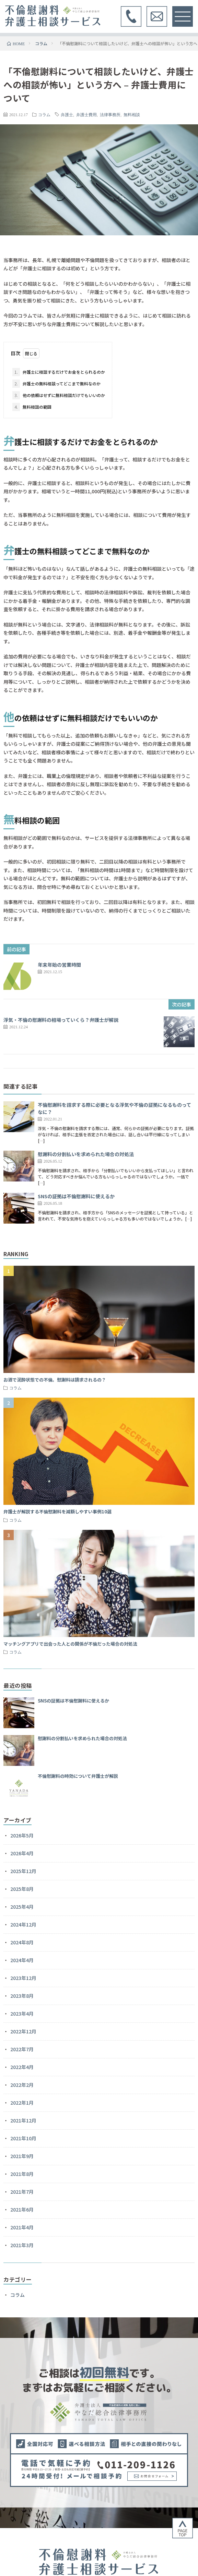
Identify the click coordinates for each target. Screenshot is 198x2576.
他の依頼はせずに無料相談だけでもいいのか (58, 395)
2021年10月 (23, 2138)
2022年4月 (22, 2067)
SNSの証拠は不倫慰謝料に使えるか (76, 1196)
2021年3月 (22, 2245)
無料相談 (132, 114)
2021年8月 (22, 2173)
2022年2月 (22, 2084)
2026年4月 (22, 1853)
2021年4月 (22, 2227)
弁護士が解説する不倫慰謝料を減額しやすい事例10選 (57, 1511)
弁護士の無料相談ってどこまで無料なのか (56, 384)
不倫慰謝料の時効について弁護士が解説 (78, 1776)
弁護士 (67, 114)
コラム (44, 114)
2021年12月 (23, 2120)
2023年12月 (23, 1977)
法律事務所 (110, 114)
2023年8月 (22, 1995)
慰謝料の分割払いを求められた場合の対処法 (86, 1154)
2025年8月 (22, 1888)
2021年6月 (22, 2209)
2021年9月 (22, 2156)
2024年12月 (23, 1924)
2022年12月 (23, 2031)
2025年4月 (22, 1906)
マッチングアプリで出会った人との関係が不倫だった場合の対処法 (70, 1643)
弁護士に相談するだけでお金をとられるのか (58, 372)
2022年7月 (22, 2049)
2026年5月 (22, 1835)
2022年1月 (22, 2102)
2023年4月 (22, 2013)
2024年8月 (22, 1942)
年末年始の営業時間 (59, 964)
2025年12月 (23, 1871)
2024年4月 (22, 1960)
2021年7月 (22, 2191)
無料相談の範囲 (31, 407)
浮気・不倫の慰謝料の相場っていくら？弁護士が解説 (60, 1019)
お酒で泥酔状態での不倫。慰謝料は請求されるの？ (54, 1379)
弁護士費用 (86, 114)
